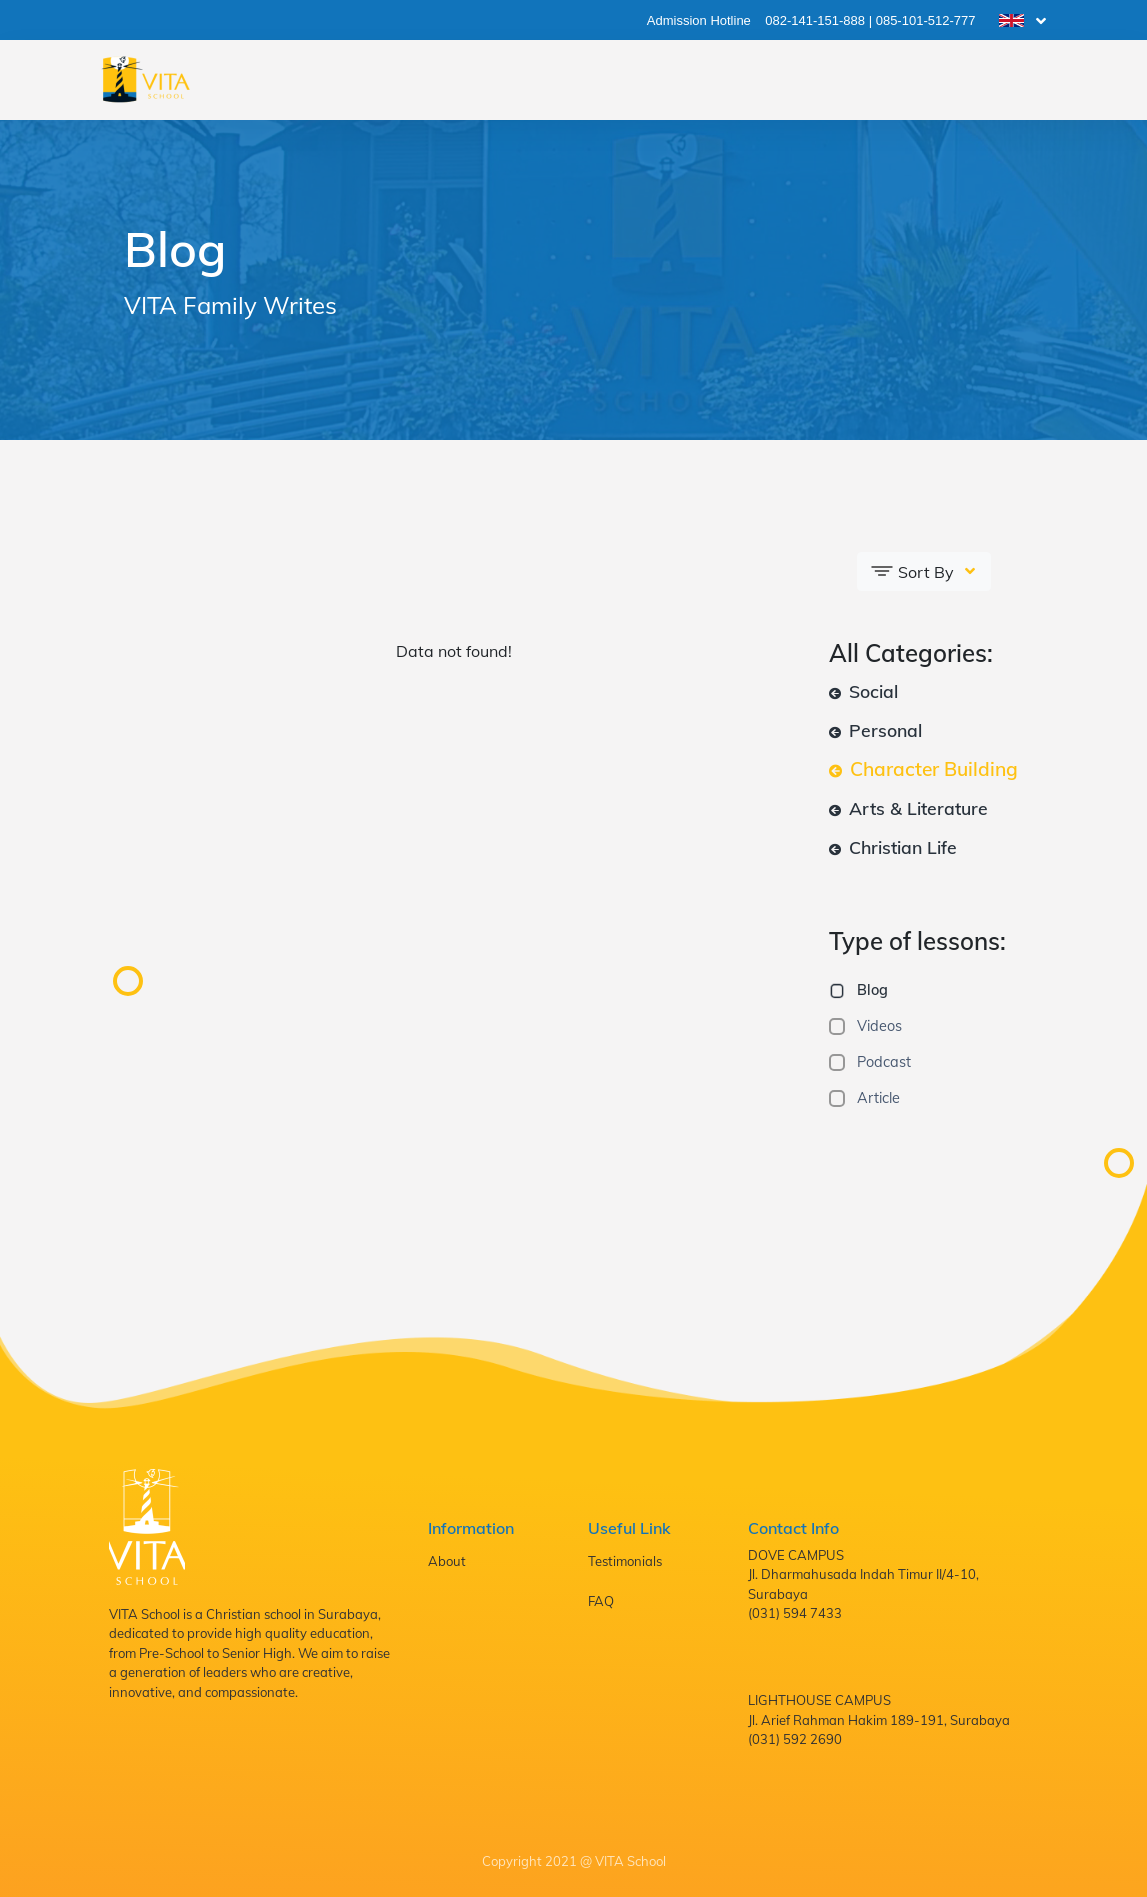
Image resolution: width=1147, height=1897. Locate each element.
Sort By (914, 571)
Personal (875, 730)
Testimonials (625, 1561)
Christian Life (893, 847)
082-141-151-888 (815, 20)
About (447, 1561)
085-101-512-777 (926, 20)
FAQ (601, 1601)
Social (863, 691)
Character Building (923, 769)
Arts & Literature (908, 808)
